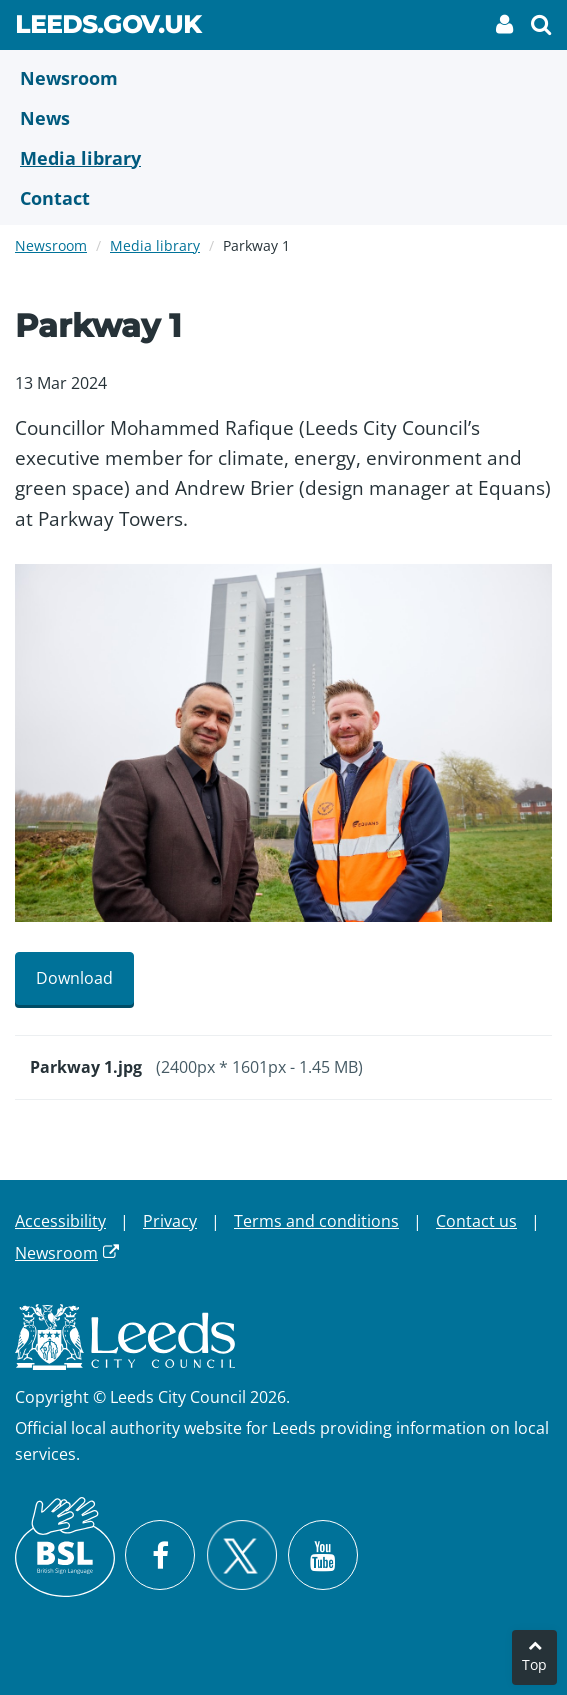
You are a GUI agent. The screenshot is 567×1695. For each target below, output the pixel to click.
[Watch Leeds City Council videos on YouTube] (323, 1555)
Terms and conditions (316, 1221)
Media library (155, 245)
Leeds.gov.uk (108, 28)
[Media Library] (283, 158)
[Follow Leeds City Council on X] (241, 1555)
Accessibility (60, 1221)
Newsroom (51, 245)
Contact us (476, 1221)
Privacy (170, 1221)
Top (534, 1664)
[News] (283, 118)
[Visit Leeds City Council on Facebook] (160, 1555)
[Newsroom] (283, 78)
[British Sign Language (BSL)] (65, 1547)
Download (74, 978)
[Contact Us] (283, 198)
